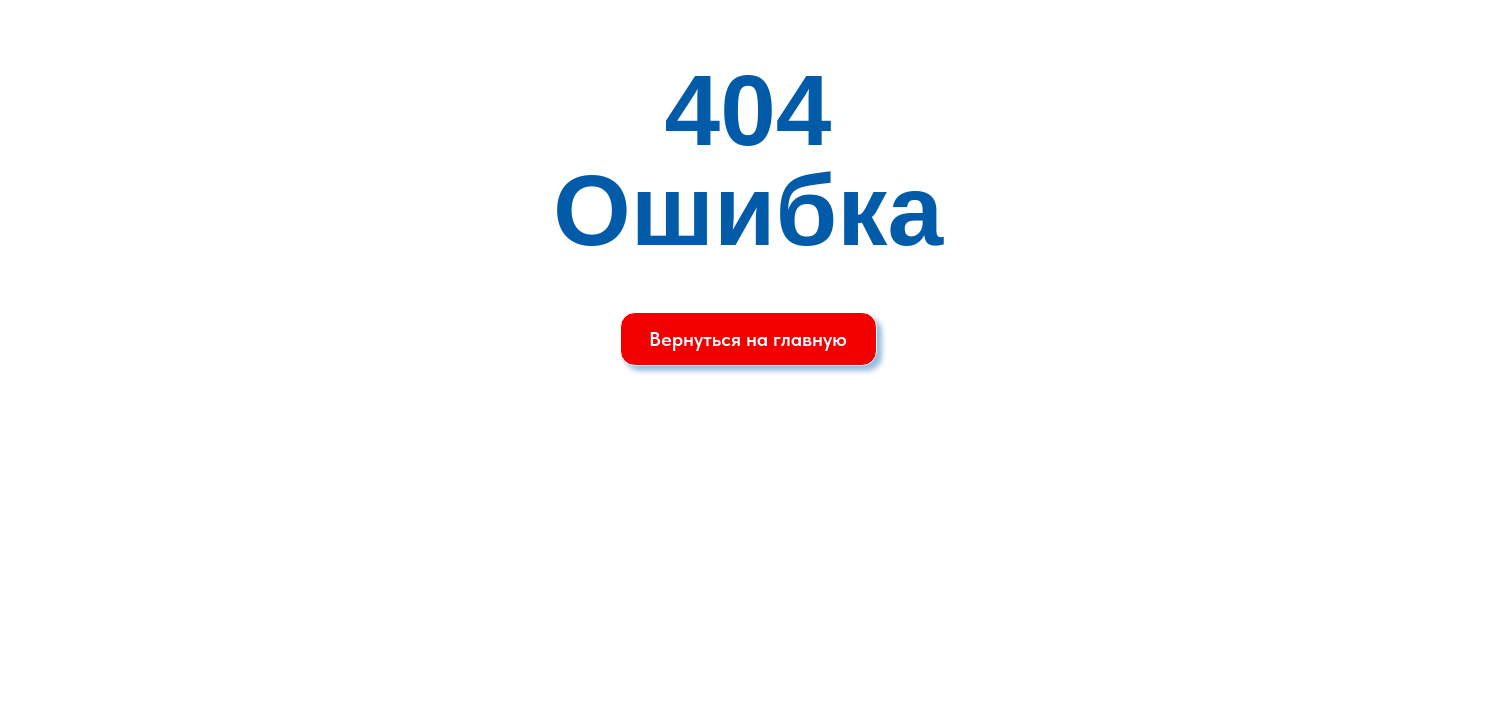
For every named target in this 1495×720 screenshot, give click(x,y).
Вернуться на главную (748, 339)
